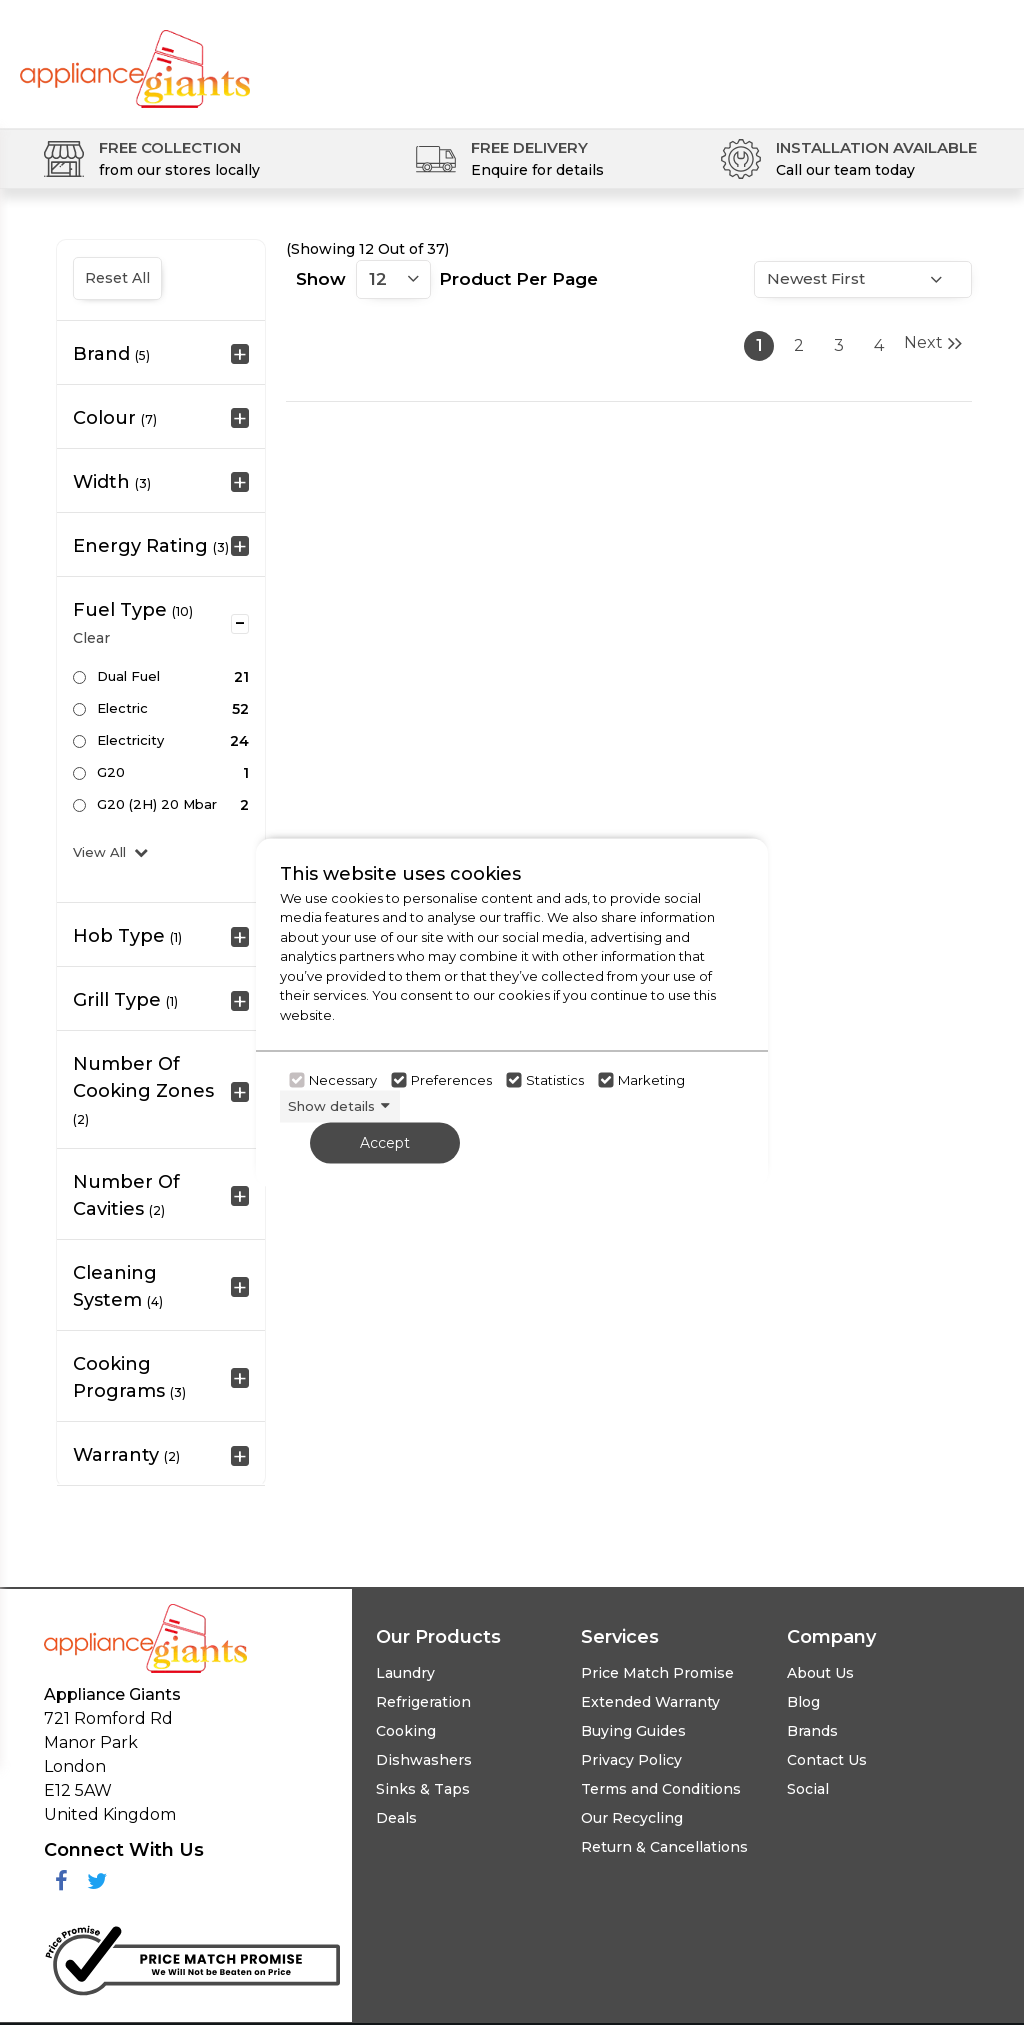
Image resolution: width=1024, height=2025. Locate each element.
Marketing (651, 1080)
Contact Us (827, 1760)
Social (808, 1789)
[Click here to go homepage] (135, 57)
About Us (820, 1673)
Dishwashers (424, 1760)
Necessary (343, 1080)
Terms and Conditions (661, 1789)
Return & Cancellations (664, 1847)
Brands (812, 1731)
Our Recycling (632, 1818)
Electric (122, 708)
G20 (111, 772)
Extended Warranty (650, 1702)
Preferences (451, 1080)
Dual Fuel (128, 676)
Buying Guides (633, 1731)
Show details (331, 1106)
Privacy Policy (631, 1760)
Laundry (405, 1673)
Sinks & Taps (423, 1789)
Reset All (117, 278)
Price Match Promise (657, 1673)
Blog (803, 1702)
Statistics (555, 1080)
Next (933, 343)
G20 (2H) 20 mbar (157, 804)
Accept (385, 1142)
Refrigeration (423, 1702)
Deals (396, 1818)
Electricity (130, 740)
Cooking (406, 1731)
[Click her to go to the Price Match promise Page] (192, 1956)
